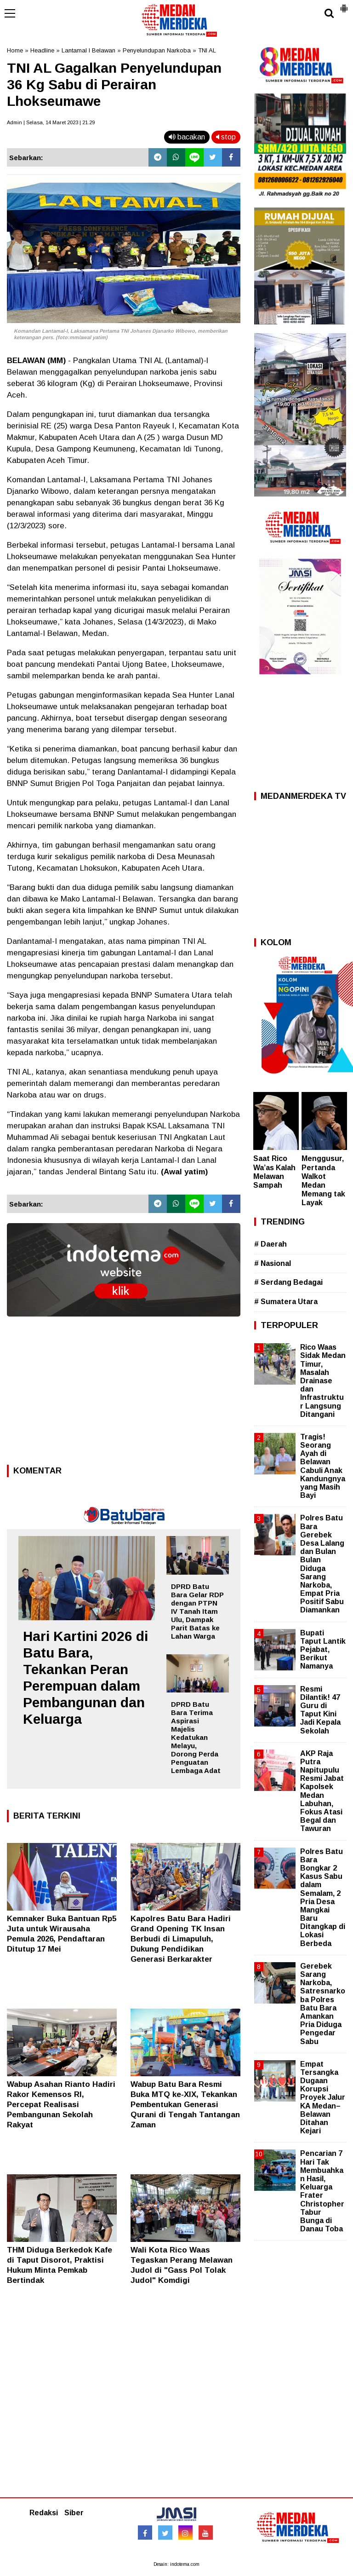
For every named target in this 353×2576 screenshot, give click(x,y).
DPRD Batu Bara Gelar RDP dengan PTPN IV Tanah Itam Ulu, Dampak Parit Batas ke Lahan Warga (197, 1611)
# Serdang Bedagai (288, 1282)
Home (15, 50)
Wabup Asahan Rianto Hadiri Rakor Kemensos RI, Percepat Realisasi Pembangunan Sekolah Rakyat (61, 2104)
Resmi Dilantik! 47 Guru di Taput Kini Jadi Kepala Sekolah (320, 1710)
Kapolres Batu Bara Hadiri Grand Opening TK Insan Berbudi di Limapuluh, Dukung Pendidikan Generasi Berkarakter (181, 1939)
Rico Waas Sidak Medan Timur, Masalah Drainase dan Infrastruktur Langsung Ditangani (323, 1380)
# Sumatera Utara (286, 1301)
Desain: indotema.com (176, 2564)
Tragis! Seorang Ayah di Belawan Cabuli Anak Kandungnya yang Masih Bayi (322, 1466)
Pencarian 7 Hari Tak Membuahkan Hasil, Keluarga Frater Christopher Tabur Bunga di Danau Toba (322, 2191)
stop (226, 137)
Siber (74, 2513)
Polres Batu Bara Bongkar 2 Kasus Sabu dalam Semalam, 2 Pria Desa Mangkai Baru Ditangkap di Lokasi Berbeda (322, 1897)
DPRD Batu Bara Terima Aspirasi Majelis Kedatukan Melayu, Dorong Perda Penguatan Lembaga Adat (196, 1737)
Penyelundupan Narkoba (157, 50)
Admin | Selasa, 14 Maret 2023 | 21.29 (51, 122)
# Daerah (270, 1244)
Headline (42, 50)
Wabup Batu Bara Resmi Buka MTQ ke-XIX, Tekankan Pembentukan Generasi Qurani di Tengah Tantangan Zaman (185, 2104)
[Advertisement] (123, 1393)
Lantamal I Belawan (88, 50)
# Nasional (272, 1263)
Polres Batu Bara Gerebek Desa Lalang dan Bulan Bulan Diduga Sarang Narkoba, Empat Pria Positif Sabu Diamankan (322, 1564)
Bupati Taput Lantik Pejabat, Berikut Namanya (323, 1649)
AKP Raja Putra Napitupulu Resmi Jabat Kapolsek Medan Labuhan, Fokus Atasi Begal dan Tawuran (322, 1791)
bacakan (187, 137)
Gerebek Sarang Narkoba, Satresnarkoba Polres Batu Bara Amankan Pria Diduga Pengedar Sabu (322, 2003)
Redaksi (43, 2513)
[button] (343, 4)
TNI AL (207, 50)
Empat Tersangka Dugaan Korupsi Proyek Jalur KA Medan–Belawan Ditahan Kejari (322, 2097)
